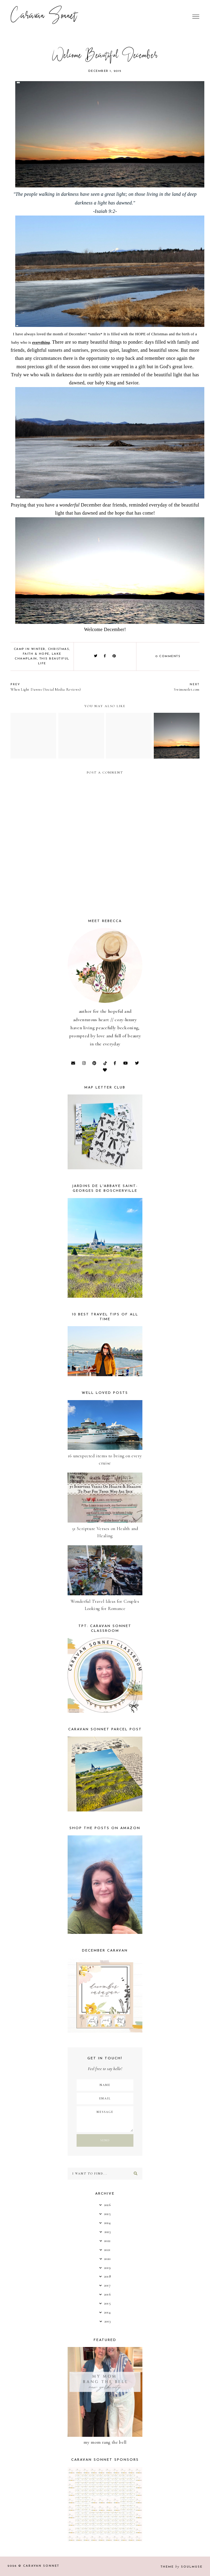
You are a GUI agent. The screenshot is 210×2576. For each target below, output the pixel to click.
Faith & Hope (36, 654)
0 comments (168, 656)
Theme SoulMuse (182, 2567)
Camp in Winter (29, 649)
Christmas (58, 649)
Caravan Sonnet (43, 16)
